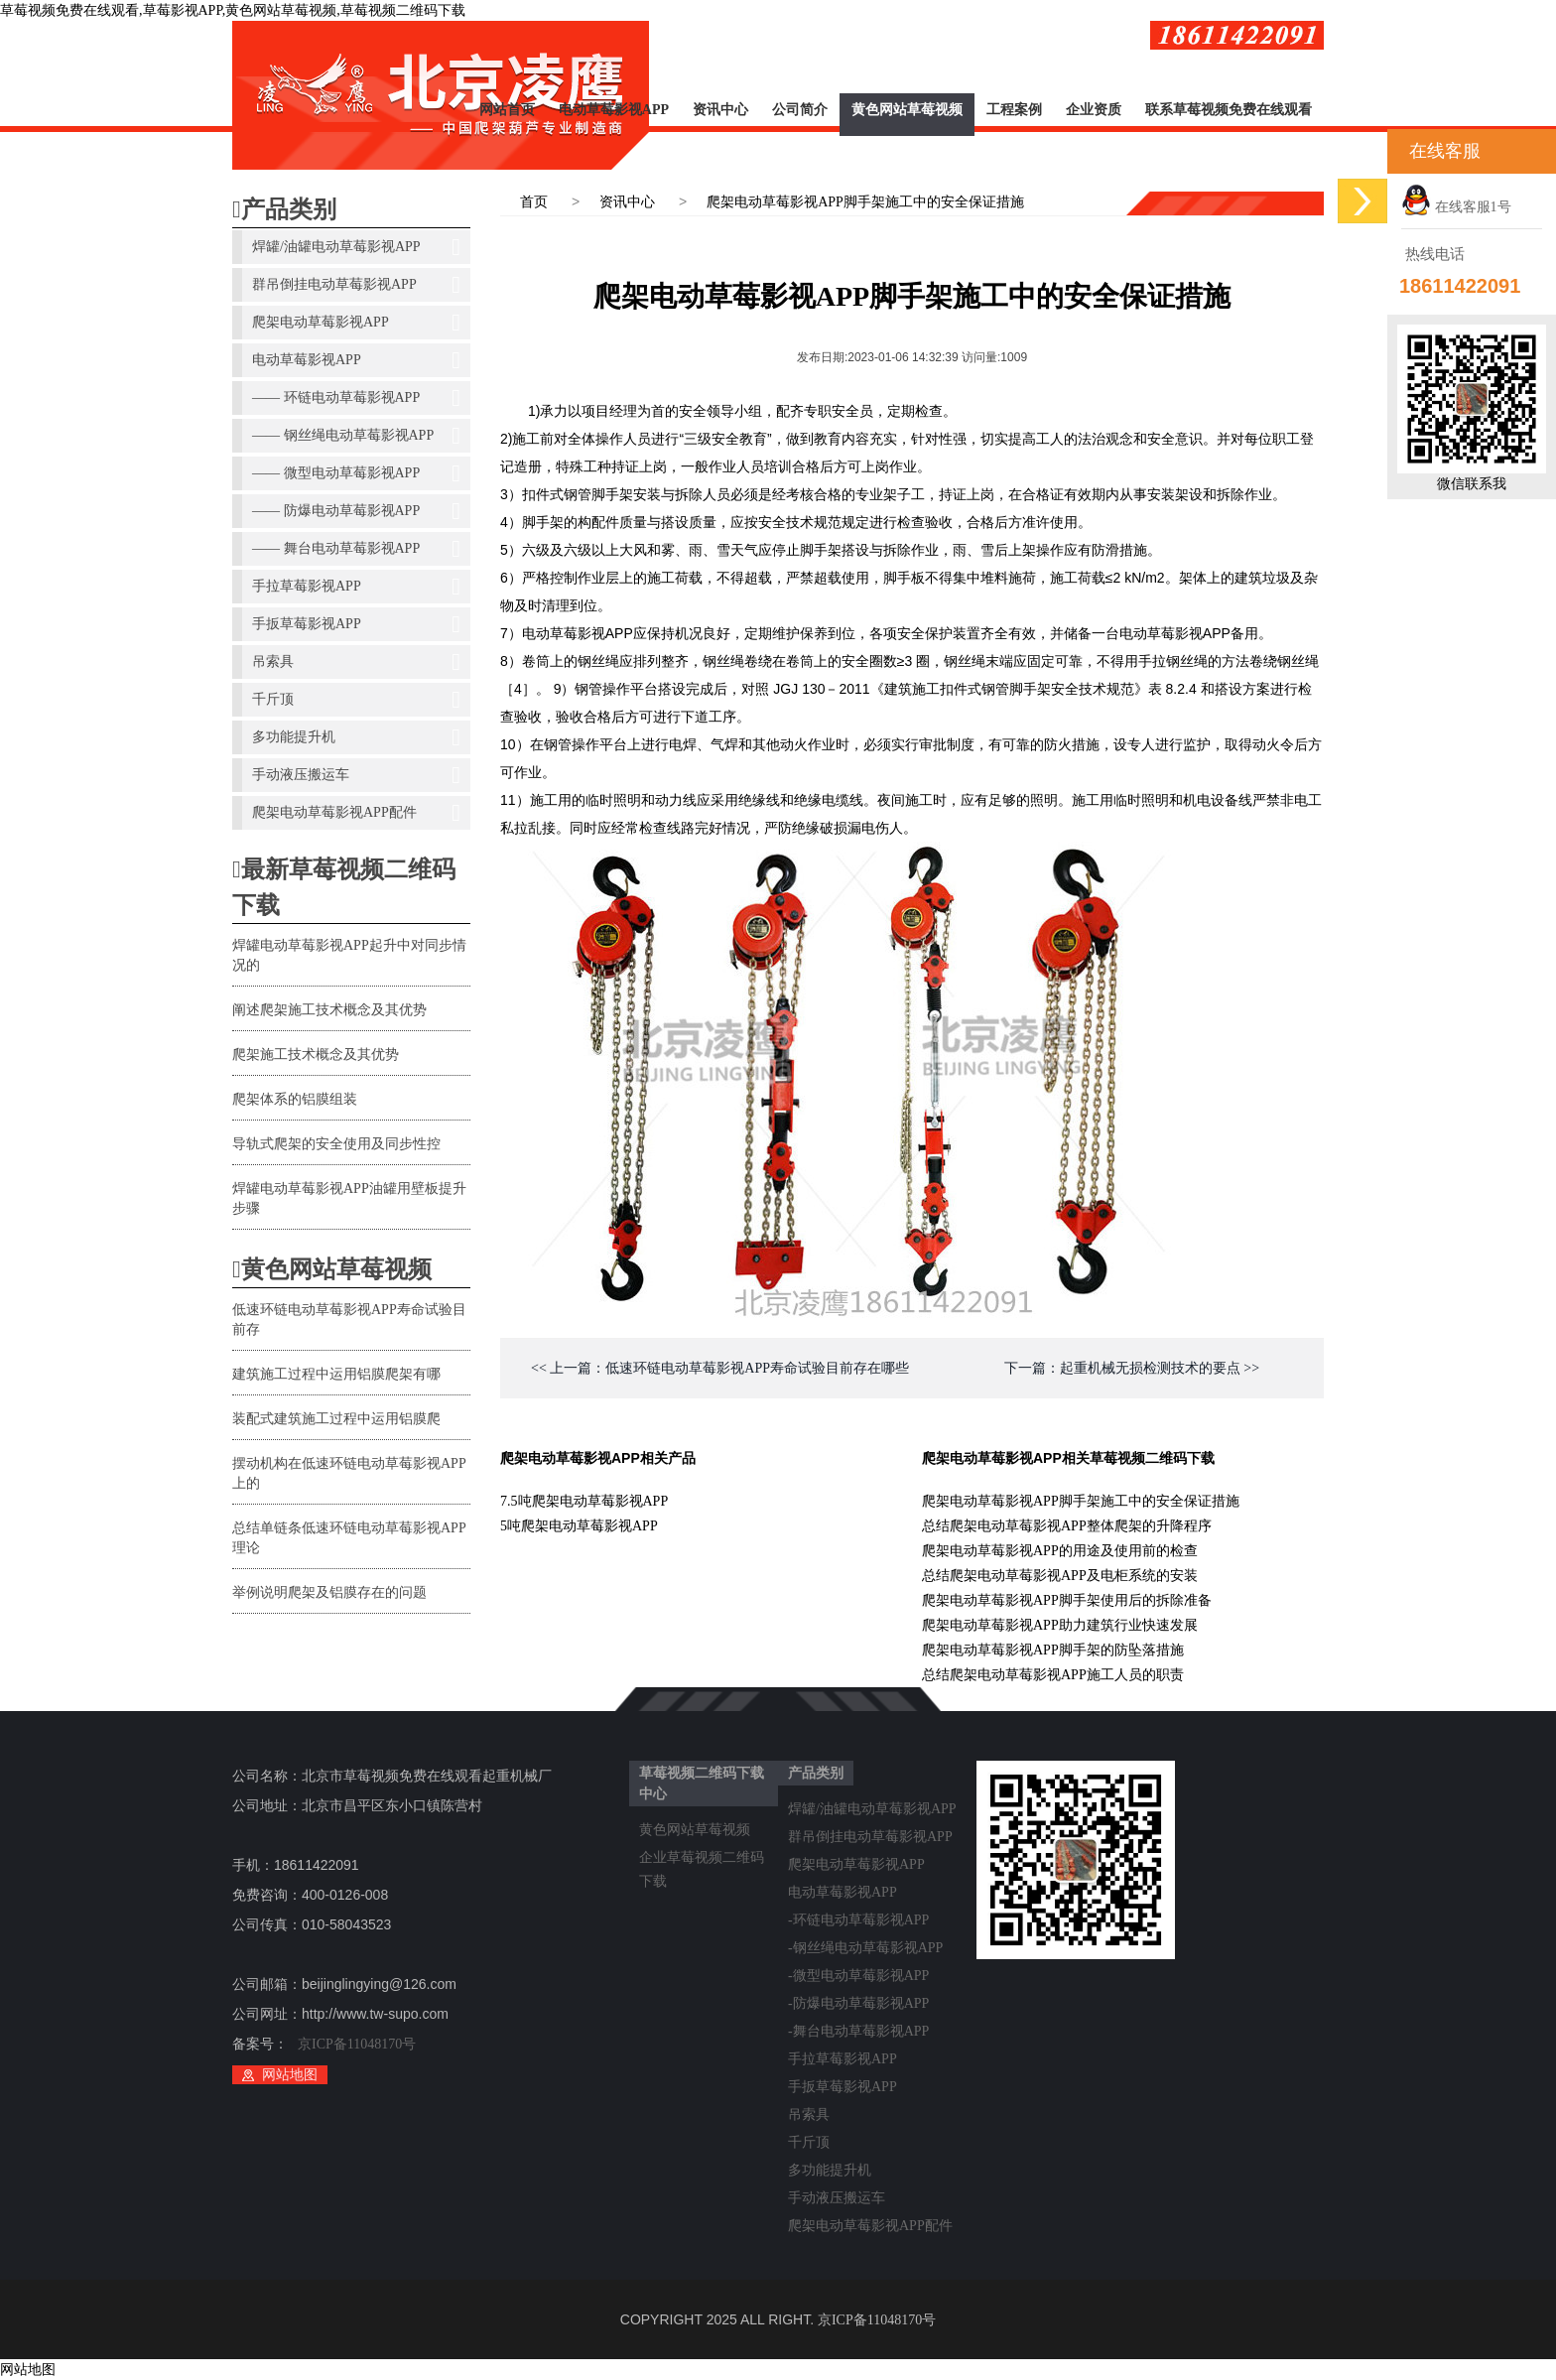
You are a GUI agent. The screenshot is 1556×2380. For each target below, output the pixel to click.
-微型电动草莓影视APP (858, 1975)
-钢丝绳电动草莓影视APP (865, 1947)
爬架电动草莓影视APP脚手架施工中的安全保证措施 (865, 202)
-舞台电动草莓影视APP (858, 2031)
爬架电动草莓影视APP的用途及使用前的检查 (1060, 1550)
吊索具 (356, 662)
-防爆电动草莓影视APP (858, 2003)
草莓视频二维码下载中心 (701, 1783)
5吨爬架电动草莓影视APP (579, 1526)
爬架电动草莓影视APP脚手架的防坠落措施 (1053, 1650)
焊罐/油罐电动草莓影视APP (356, 247)
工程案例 (1014, 109)
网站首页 (507, 109)
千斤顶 (356, 700)
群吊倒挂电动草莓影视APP (356, 285)
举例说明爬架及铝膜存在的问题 (329, 1592)
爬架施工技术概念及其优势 (315, 1054)
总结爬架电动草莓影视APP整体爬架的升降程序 (1067, 1526)
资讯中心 (720, 109)
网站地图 (290, 2074)
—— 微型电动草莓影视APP (356, 473)
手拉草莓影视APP (356, 586)
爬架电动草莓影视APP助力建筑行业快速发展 (1060, 1625)
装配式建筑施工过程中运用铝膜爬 (336, 1418)
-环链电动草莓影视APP (858, 1920)
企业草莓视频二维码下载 (701, 1861)
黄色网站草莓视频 (907, 109)
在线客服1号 (1456, 206)
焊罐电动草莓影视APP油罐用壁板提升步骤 (349, 1198)
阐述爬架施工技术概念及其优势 (329, 1009)
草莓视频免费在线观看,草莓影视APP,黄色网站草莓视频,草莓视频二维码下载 (232, 10)
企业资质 (1093, 109)
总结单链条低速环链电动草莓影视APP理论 (349, 1538)
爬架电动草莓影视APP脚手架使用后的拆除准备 (1067, 1600)
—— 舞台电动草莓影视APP (356, 549)
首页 (534, 202)
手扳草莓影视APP (356, 624)
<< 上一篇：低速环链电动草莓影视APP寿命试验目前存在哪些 (720, 1368)
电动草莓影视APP (614, 109)
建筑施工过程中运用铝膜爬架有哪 (336, 1374)
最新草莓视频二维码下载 (343, 887)
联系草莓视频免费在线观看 (1228, 109)
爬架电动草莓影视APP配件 (356, 813)
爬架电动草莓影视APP (356, 322)
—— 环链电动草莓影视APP (356, 398)
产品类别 (284, 209)
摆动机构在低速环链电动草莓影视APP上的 (349, 1473)
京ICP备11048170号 (357, 2044)
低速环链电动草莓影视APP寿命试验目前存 (349, 1319)
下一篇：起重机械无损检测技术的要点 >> (1131, 1368)
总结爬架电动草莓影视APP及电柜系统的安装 (1060, 1575)
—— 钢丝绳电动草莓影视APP (356, 436)
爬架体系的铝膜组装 (294, 1099)
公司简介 (800, 109)
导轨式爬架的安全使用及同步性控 (336, 1143)
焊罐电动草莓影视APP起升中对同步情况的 (349, 955)
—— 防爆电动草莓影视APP (356, 511)
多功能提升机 (356, 737)
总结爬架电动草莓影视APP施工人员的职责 (1053, 1674)
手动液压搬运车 (356, 775)
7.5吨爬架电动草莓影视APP (584, 1501)
